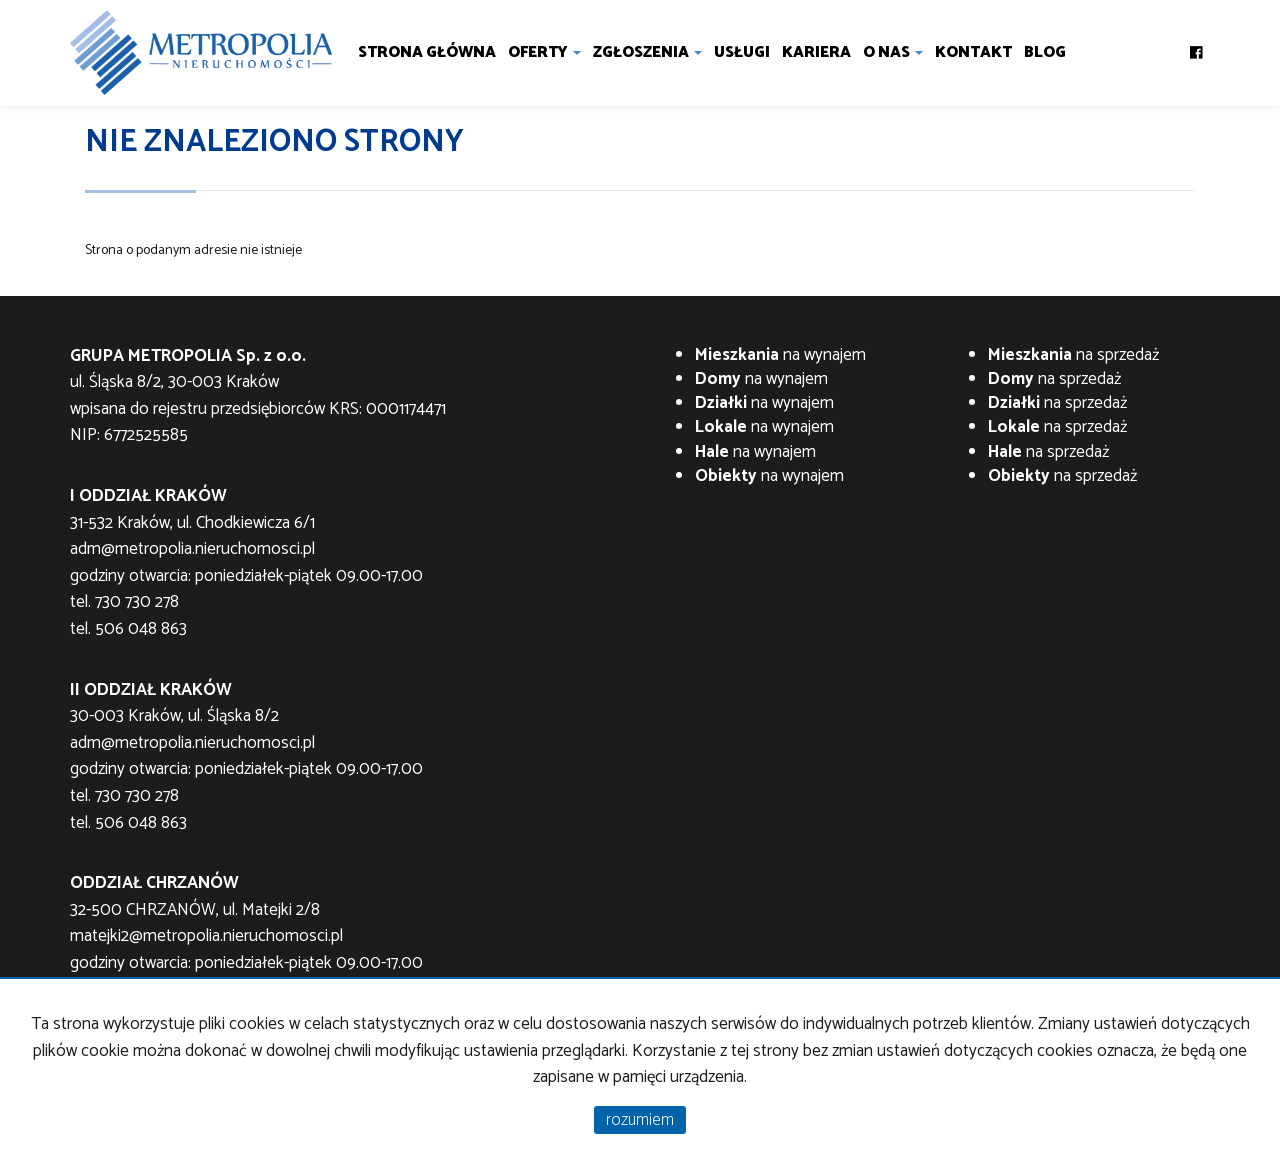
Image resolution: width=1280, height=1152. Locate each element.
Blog (1045, 52)
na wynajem (780, 355)
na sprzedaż (1073, 355)
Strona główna (427, 52)
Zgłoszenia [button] (647, 52)
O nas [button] (893, 52)
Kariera (816, 52)
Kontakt (973, 52)
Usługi (742, 52)
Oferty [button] (544, 52)
